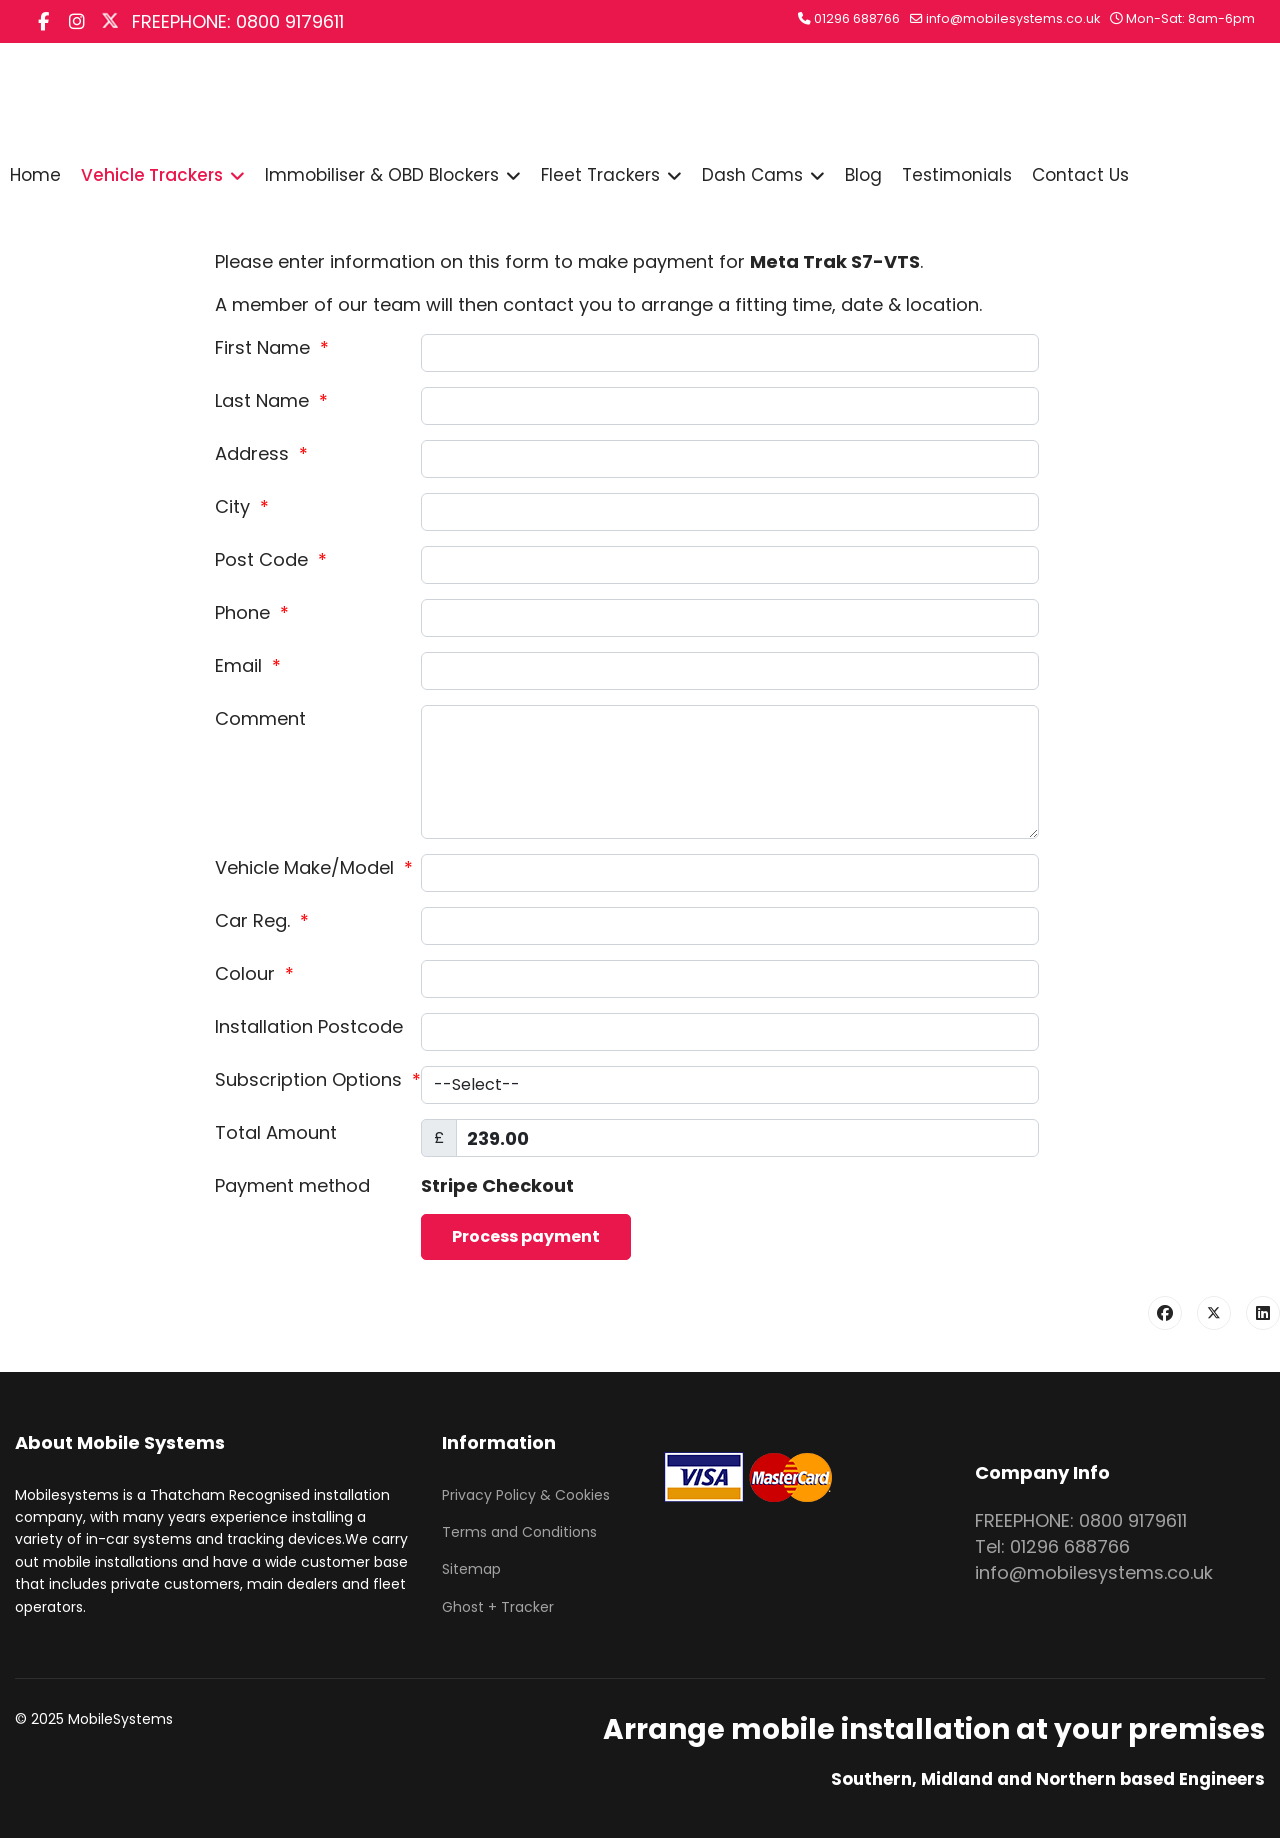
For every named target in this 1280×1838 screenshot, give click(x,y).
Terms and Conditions (519, 1532)
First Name (272, 347)
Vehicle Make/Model (314, 867)
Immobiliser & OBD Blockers (382, 175)
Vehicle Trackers (152, 175)
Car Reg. (262, 920)
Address (261, 453)
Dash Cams (752, 175)
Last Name (271, 400)
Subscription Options (318, 1079)
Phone (252, 612)
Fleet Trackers (600, 175)
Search (584, 101)
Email (248, 665)
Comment (260, 718)
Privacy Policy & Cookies (526, 1495)
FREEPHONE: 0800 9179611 (238, 21)
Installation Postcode (309, 1026)
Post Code (271, 559)
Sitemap (471, 1569)
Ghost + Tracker (498, 1607)
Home (35, 175)
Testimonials (957, 175)
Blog (863, 175)
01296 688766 (857, 18)
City (242, 506)
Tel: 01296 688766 (1052, 1546)
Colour (254, 973)
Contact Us (1080, 175)
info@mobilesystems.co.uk (1013, 18)
